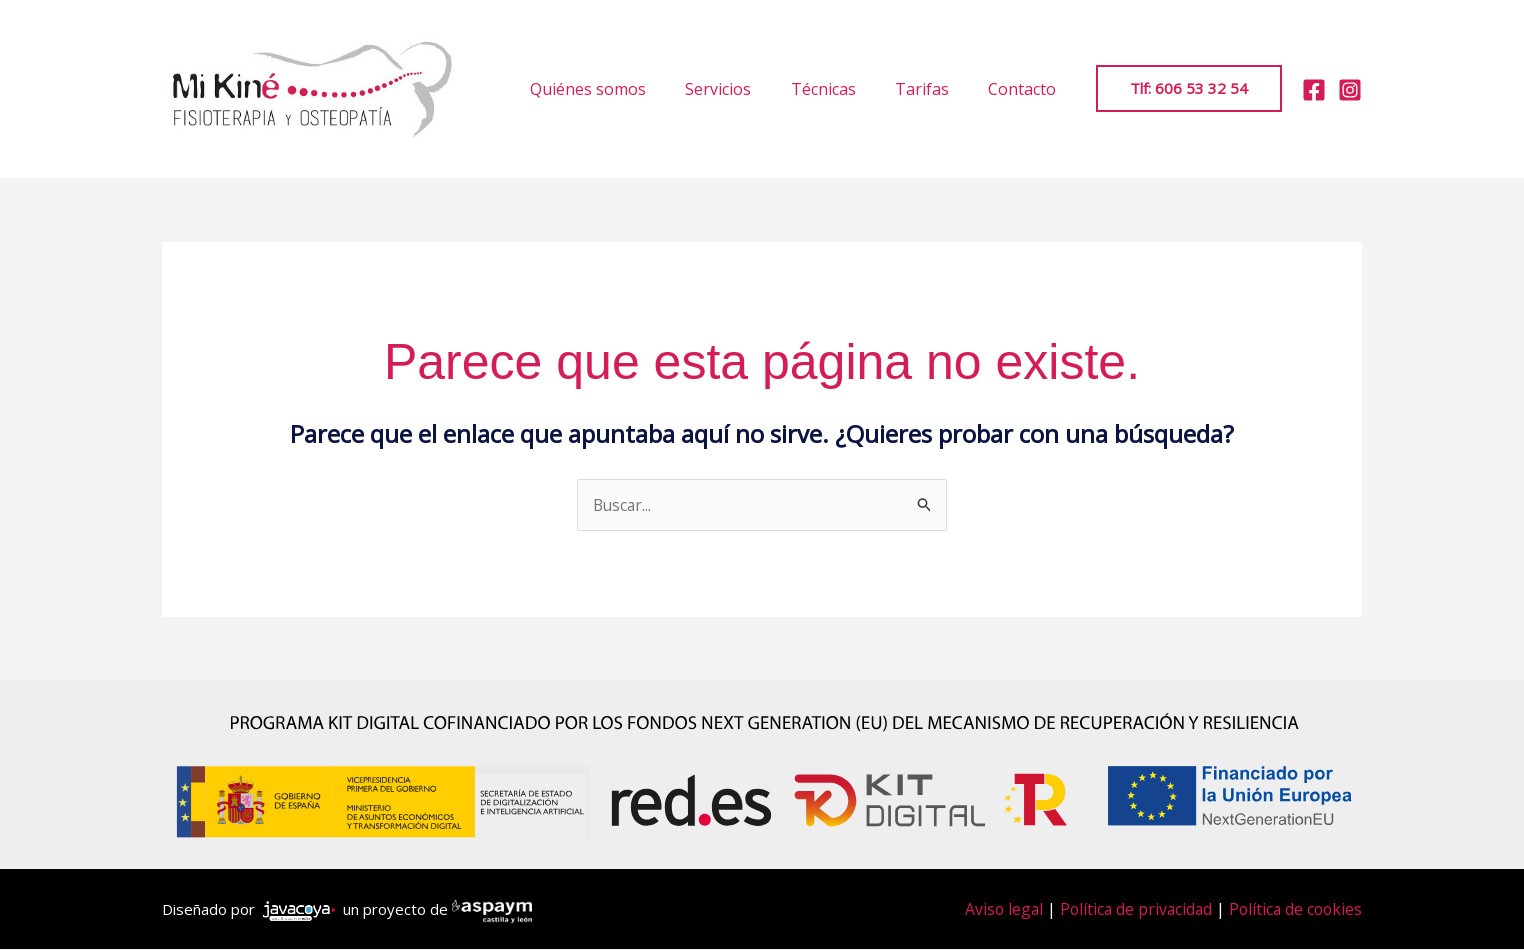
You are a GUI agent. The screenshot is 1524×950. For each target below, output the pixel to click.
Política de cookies (1293, 910)
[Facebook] (1314, 90)
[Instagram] (1350, 90)
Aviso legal (995, 910)
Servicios (744, 89)
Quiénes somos (621, 89)
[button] (1189, 88)
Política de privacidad (1130, 910)
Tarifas (933, 89)
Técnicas (841, 89)
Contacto (1026, 89)
